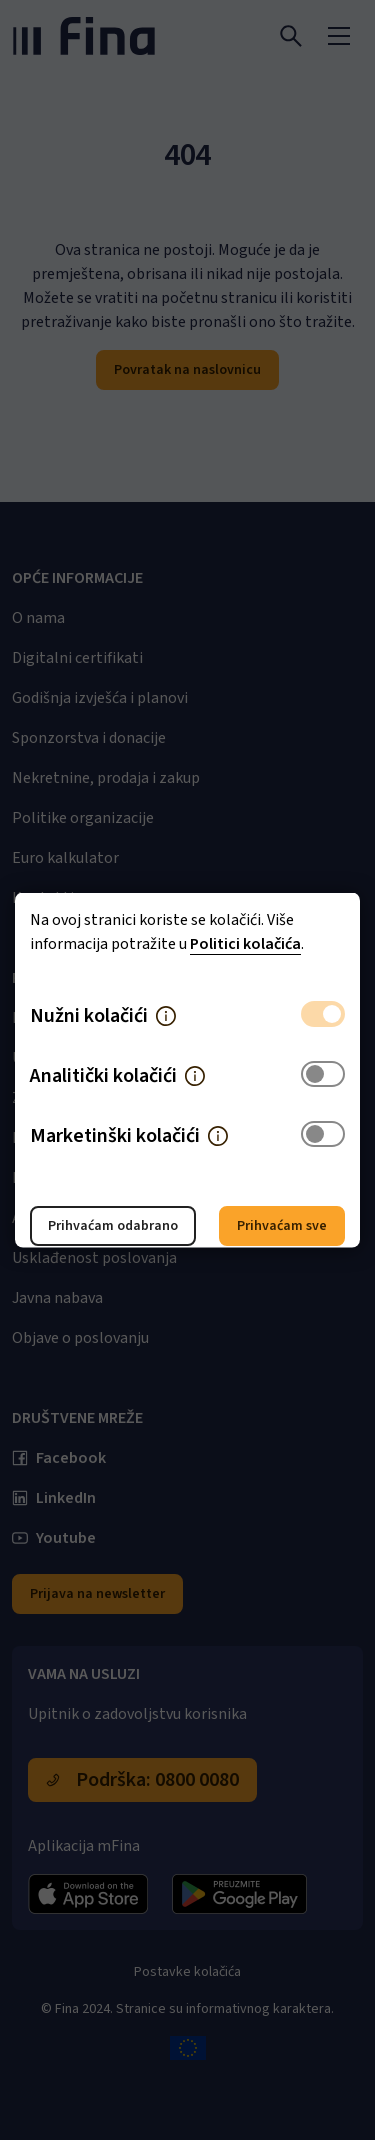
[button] (166, 1016)
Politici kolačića (245, 944)
